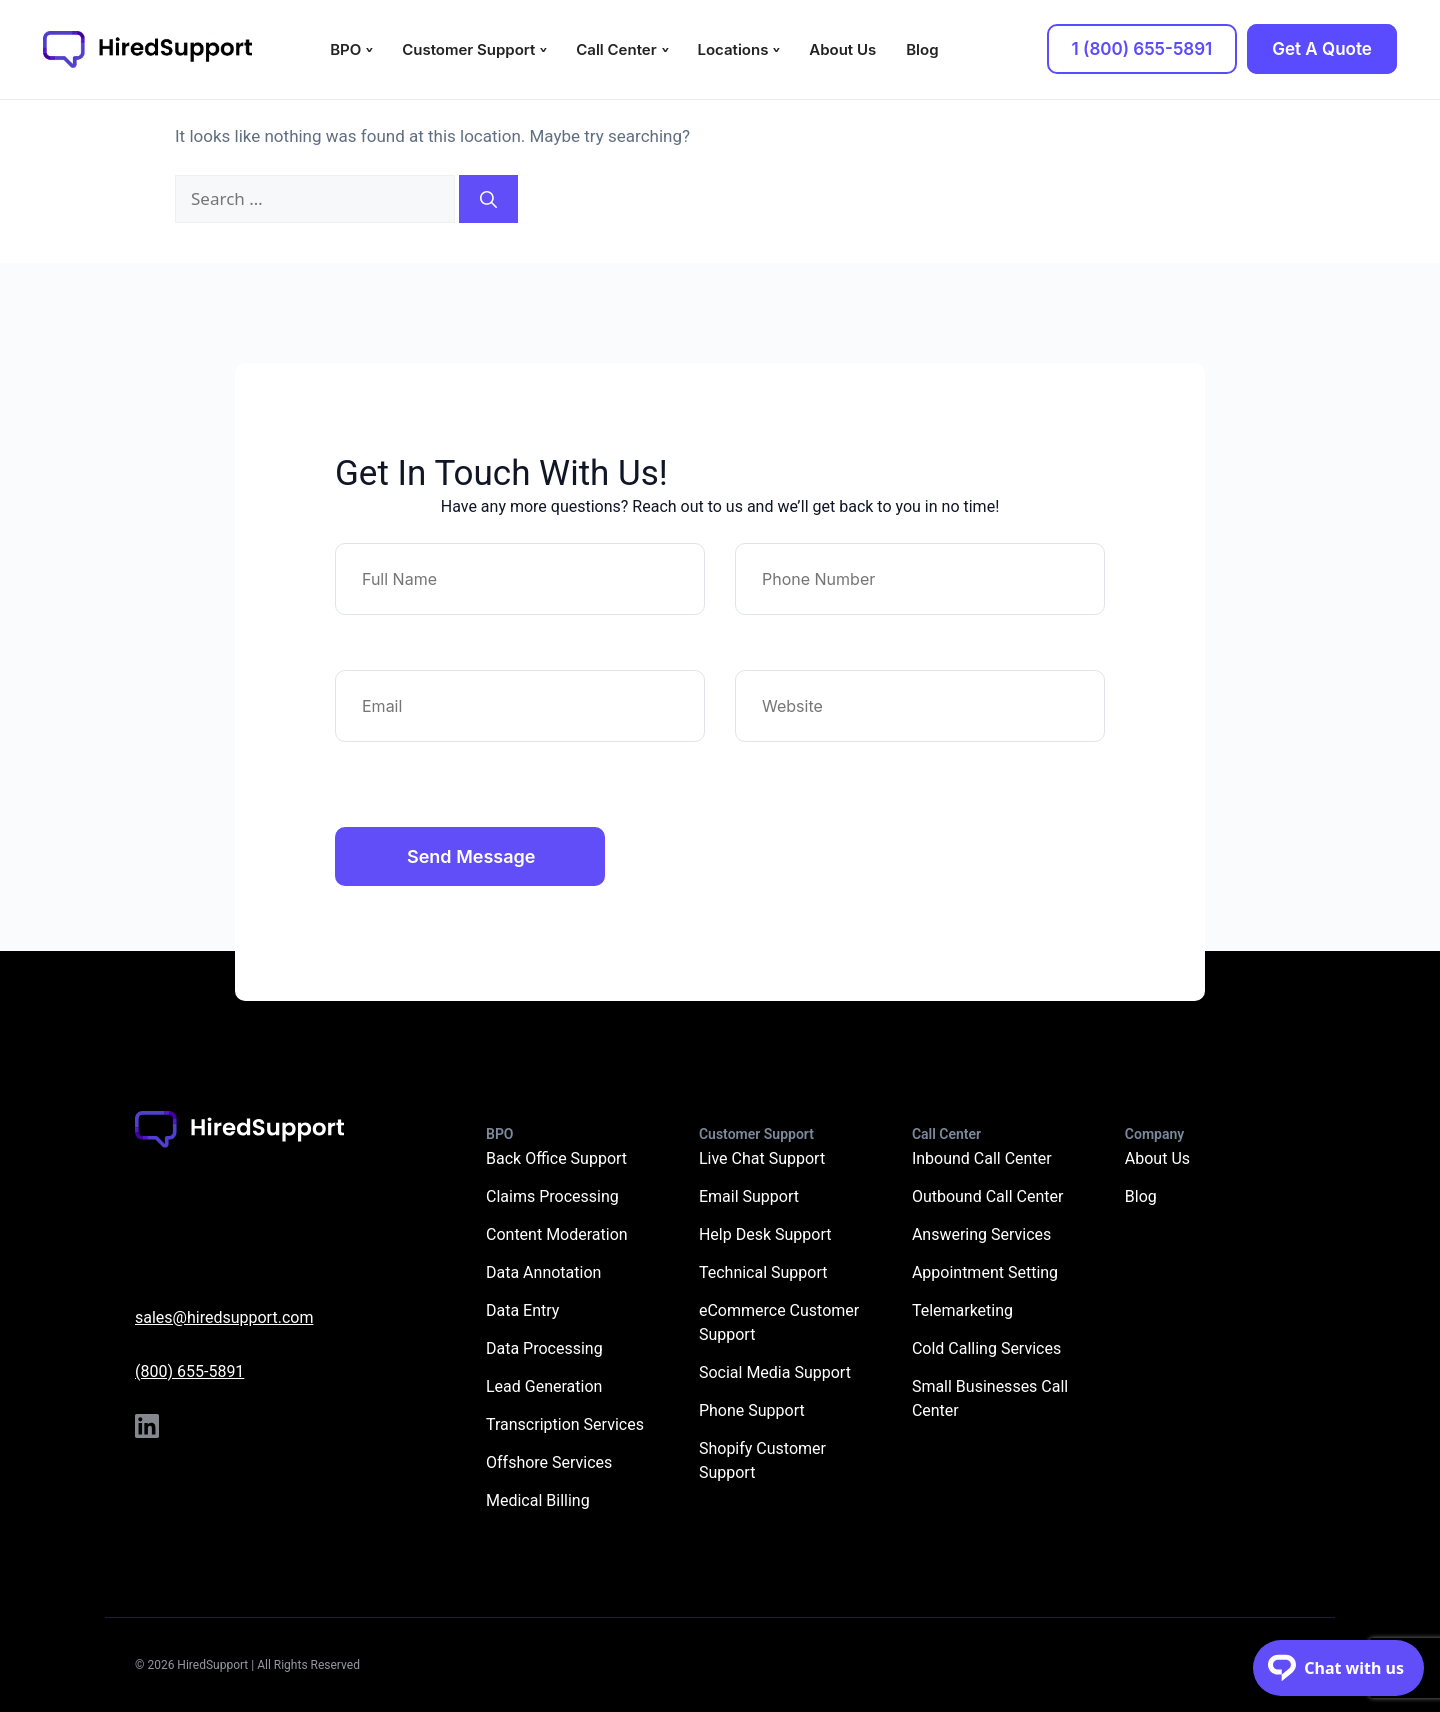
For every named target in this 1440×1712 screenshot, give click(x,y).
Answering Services (981, 1234)
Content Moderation (557, 1234)
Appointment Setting (985, 1272)
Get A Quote (1322, 49)
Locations (733, 49)
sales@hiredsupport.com (224, 1317)
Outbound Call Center (988, 1196)
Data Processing (544, 1348)
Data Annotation (543, 1272)
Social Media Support (775, 1372)
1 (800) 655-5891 (1142, 49)
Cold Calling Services (986, 1348)
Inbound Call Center (982, 1158)
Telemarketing (962, 1310)
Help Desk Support (765, 1234)
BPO (345, 49)
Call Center (616, 49)
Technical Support (763, 1272)
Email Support (749, 1196)
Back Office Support (556, 1158)
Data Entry (522, 1310)
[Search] (488, 199)
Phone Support (752, 1410)
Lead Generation (544, 1386)
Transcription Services (565, 1424)
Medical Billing (538, 1500)
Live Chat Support (762, 1158)
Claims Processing (552, 1196)
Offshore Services (549, 1462)
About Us (842, 49)
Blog (922, 49)
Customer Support (468, 49)
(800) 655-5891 (189, 1371)
